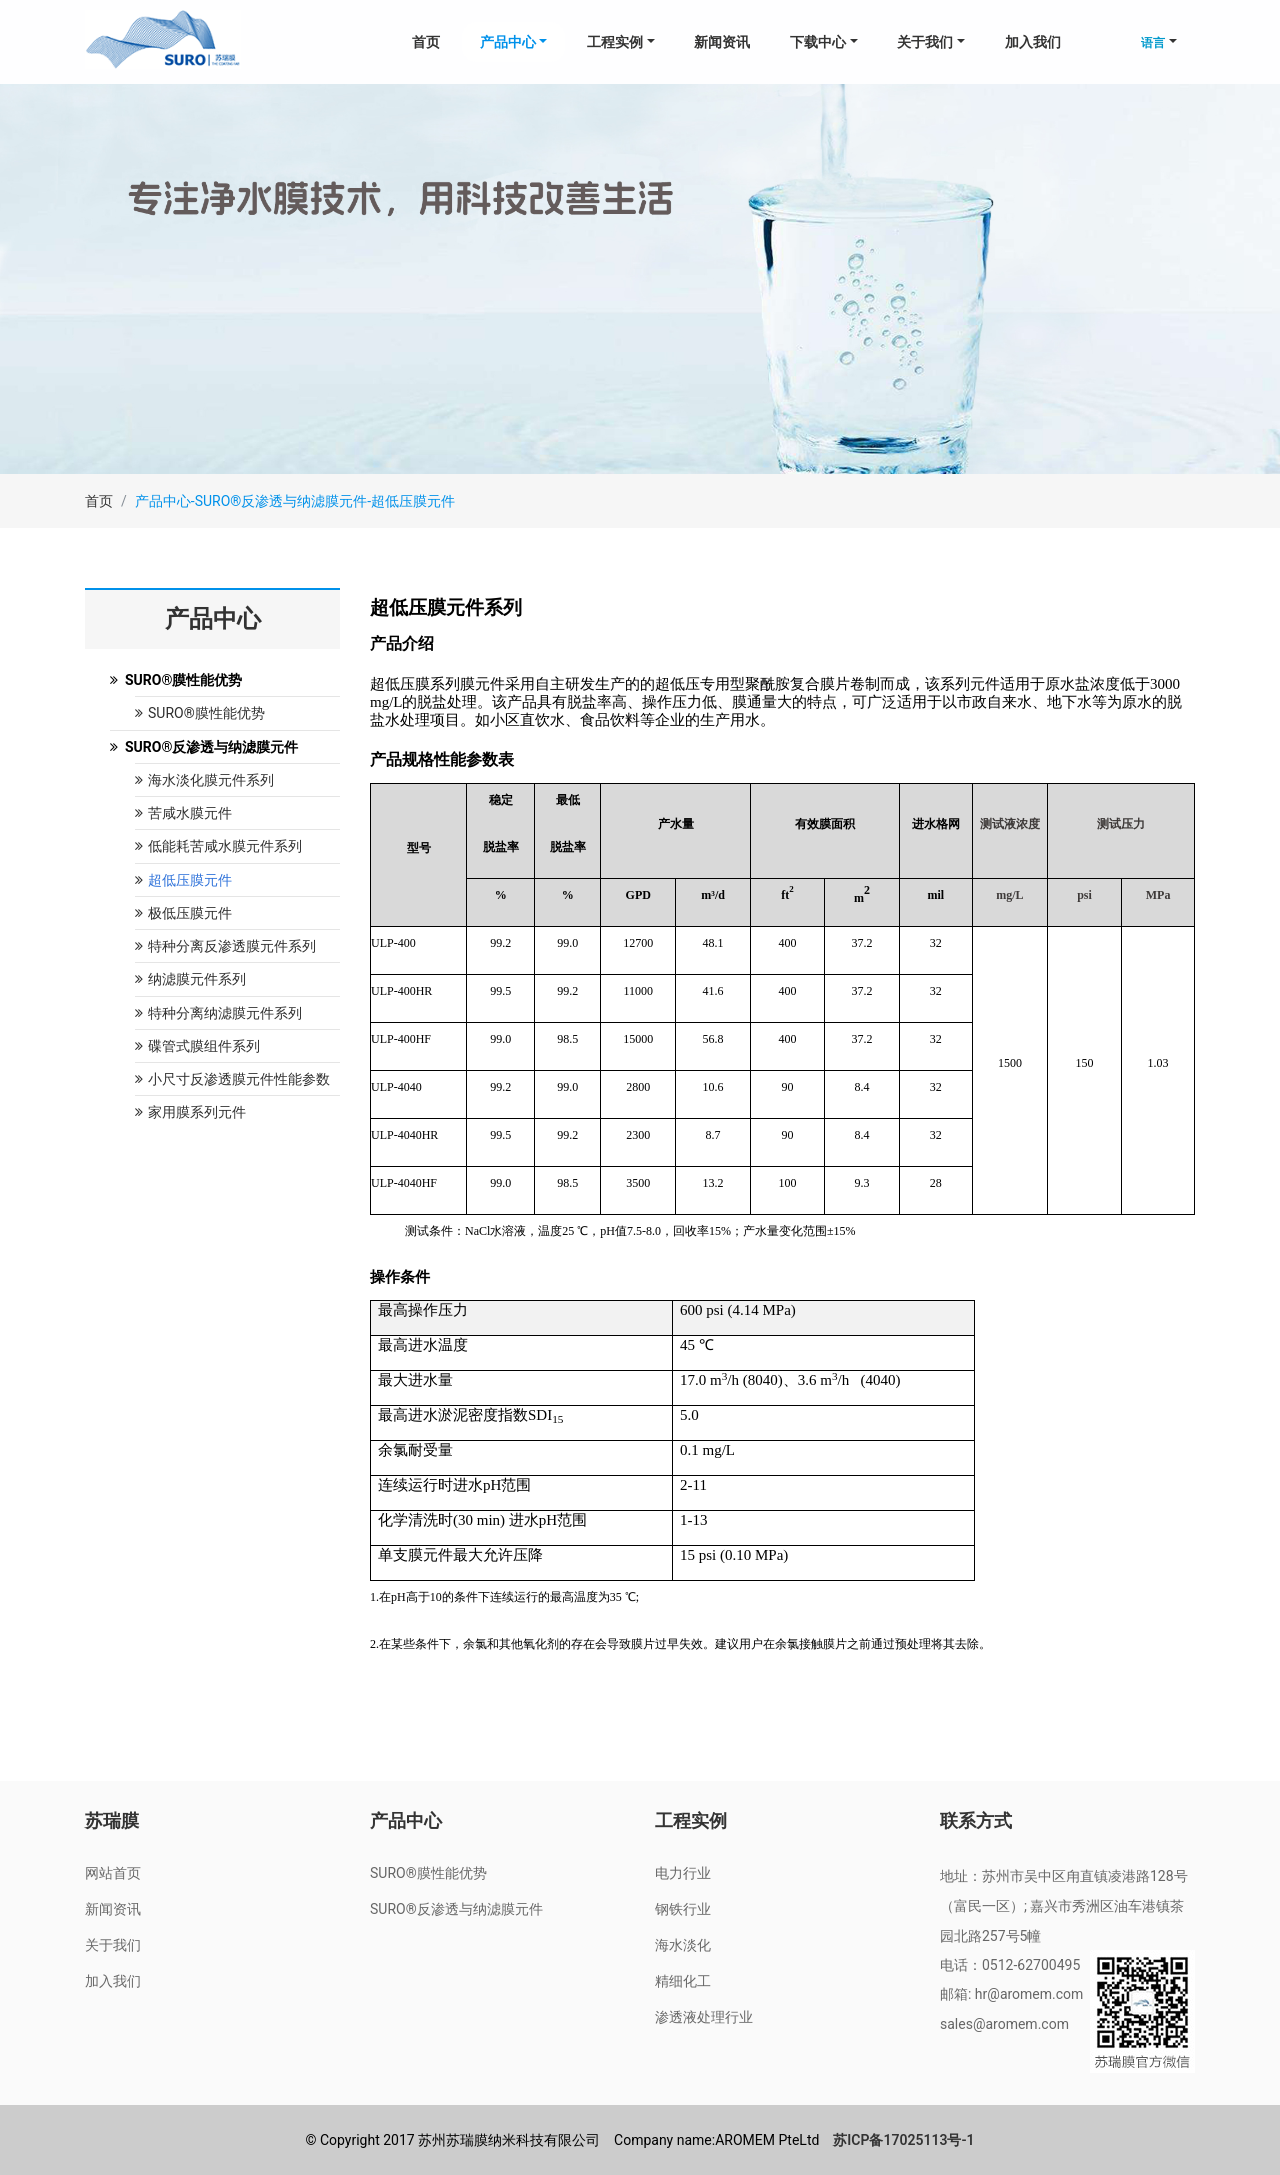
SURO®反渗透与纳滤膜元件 (456, 1909)
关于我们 (113, 1945)
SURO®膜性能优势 (200, 713)
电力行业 (683, 1873)
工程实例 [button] (615, 42)
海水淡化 (683, 1945)
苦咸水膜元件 (183, 813)
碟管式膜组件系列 (197, 1046)
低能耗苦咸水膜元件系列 (218, 846)
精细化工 (683, 1981)
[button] (1159, 42)
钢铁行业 (683, 1909)
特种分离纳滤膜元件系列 (218, 1013)
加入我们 (1033, 42)
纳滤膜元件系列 (190, 979)
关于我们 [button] (925, 42)
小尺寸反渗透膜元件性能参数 (232, 1079)
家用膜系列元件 (190, 1112)
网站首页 (113, 1873)
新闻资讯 (722, 42)
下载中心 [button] (818, 42)
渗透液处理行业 (704, 2017)
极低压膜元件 (183, 913)
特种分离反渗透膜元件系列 (225, 946)
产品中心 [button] (508, 42)
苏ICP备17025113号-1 (903, 2140)
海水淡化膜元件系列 (204, 780)
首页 (426, 42)
